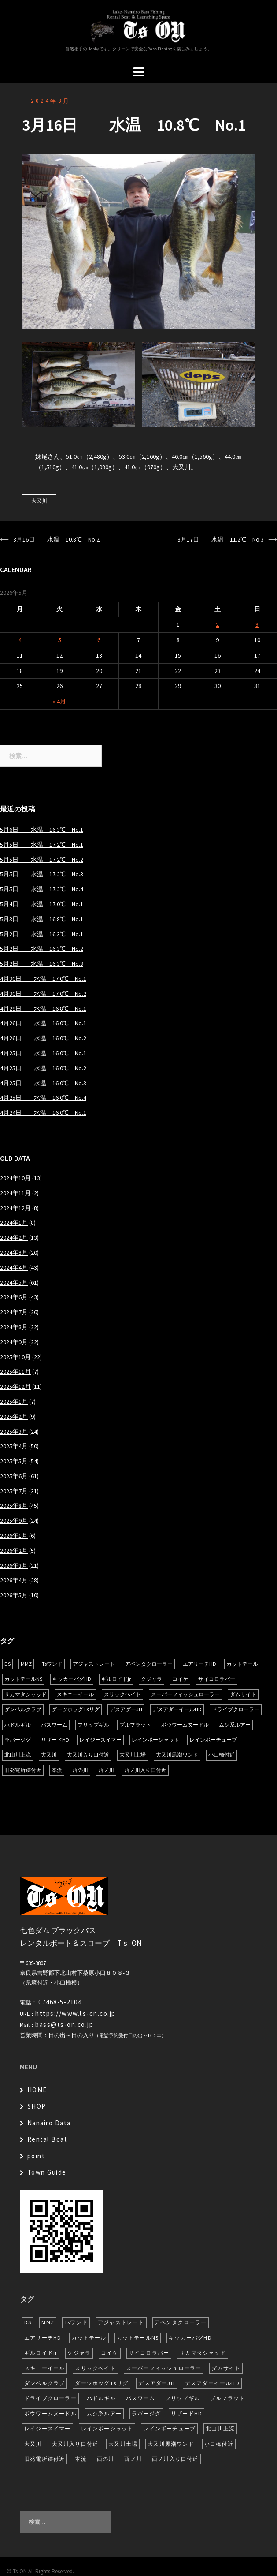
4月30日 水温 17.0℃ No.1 (43, 979)
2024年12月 (15, 1208)
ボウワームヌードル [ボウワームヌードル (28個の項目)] (185, 1724)
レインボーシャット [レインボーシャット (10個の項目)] (155, 1739)
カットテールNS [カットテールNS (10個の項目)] (23, 1678)
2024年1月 (14, 1222)
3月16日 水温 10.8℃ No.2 (56, 539)
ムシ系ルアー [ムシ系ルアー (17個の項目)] (235, 1724)
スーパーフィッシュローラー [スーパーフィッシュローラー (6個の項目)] (185, 1694)
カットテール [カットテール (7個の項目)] (242, 1663)
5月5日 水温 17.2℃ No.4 (41, 889)
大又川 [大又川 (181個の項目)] (49, 1754)
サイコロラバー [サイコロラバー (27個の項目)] (216, 1678)
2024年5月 (14, 1282)
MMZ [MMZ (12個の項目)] (26, 1663)
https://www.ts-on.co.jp (75, 2013)
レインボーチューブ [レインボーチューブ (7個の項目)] (213, 1739)
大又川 (39, 500)
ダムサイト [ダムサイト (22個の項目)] (243, 1694)
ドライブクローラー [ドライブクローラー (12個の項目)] (235, 1709)
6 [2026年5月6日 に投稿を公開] (98, 640)
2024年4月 (14, 1267)
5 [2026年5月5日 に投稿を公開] (59, 640)
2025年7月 (14, 1491)
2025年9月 (14, 1521)
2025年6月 (14, 1476)
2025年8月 (14, 1506)
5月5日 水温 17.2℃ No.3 (41, 874)
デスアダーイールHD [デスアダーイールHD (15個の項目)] (177, 1709)
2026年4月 (14, 1580)
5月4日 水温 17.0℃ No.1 (41, 904)
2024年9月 (14, 1342)
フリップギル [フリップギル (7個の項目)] (93, 1724)
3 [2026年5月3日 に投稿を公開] (257, 624)
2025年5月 (14, 1461)
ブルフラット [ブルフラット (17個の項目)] (135, 1724)
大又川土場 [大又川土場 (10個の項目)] (132, 1754)
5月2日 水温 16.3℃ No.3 (41, 964)
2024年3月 (51, 101)
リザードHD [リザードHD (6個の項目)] (55, 1739)
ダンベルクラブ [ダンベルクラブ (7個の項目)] (22, 1709)
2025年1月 (14, 1402)
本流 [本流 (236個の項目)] (57, 1770)
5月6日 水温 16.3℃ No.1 (41, 830)
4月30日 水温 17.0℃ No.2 (43, 994)
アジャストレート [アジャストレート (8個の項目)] (94, 1663)
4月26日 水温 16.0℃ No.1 (43, 1023)
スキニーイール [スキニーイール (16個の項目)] (75, 1694)
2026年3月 (14, 1566)
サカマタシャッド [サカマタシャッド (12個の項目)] (25, 1694)
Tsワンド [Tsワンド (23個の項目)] (52, 1663)
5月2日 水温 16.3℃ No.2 (41, 949)
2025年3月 (14, 1432)
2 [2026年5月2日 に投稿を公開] (217, 624)
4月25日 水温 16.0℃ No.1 (43, 1053)
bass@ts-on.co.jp (64, 2024)
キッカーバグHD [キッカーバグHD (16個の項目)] (71, 1678)
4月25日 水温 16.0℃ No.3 (43, 1083)
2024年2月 (14, 1237)
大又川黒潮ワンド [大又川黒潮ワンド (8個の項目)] (177, 1754)
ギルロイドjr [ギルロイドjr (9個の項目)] (116, 1678)
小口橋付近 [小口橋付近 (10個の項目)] (221, 1754)
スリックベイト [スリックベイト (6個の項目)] (122, 1694)
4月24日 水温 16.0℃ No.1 (43, 1113)
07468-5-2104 (59, 2002)
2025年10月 (15, 1357)
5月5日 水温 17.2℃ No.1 (41, 845)
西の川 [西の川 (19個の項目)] (80, 1770)
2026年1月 (14, 1536)
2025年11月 (15, 1372)
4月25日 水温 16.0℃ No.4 (43, 1098)
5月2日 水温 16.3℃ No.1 (41, 934)
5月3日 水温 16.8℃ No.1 (41, 919)
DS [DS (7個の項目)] (7, 1663)
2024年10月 (15, 1178)
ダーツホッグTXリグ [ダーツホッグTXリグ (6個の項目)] (76, 1709)
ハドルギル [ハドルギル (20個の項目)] (17, 1724)
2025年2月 (14, 1417)
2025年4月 (14, 1446)
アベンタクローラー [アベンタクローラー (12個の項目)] (149, 1663)
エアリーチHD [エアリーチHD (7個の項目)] (199, 1663)
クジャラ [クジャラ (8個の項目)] (151, 1678)
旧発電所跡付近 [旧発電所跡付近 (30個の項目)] (22, 1770)
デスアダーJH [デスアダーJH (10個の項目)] (126, 1709)
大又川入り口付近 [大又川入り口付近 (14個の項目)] (88, 1754)
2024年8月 (14, 1327)
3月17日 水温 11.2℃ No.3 (220, 539)
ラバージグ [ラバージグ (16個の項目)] (17, 1739)
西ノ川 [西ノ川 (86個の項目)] (106, 1770)
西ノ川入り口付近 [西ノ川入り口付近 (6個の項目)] (145, 1770)
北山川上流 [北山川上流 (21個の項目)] (17, 1754)
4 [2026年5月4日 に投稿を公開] (20, 640)
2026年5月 (14, 1595)
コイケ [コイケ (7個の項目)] (180, 1678)
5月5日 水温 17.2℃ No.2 (41, 860)
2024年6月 (14, 1297)
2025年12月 (15, 1387)
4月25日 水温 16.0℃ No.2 (43, 1068)
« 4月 (59, 701)
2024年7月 (14, 1312)
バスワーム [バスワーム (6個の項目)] (54, 1724)
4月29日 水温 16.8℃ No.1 (43, 1009)
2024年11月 (15, 1193)
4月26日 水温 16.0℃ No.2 (43, 1038)
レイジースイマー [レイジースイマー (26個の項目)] (100, 1739)
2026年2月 (14, 1551)
